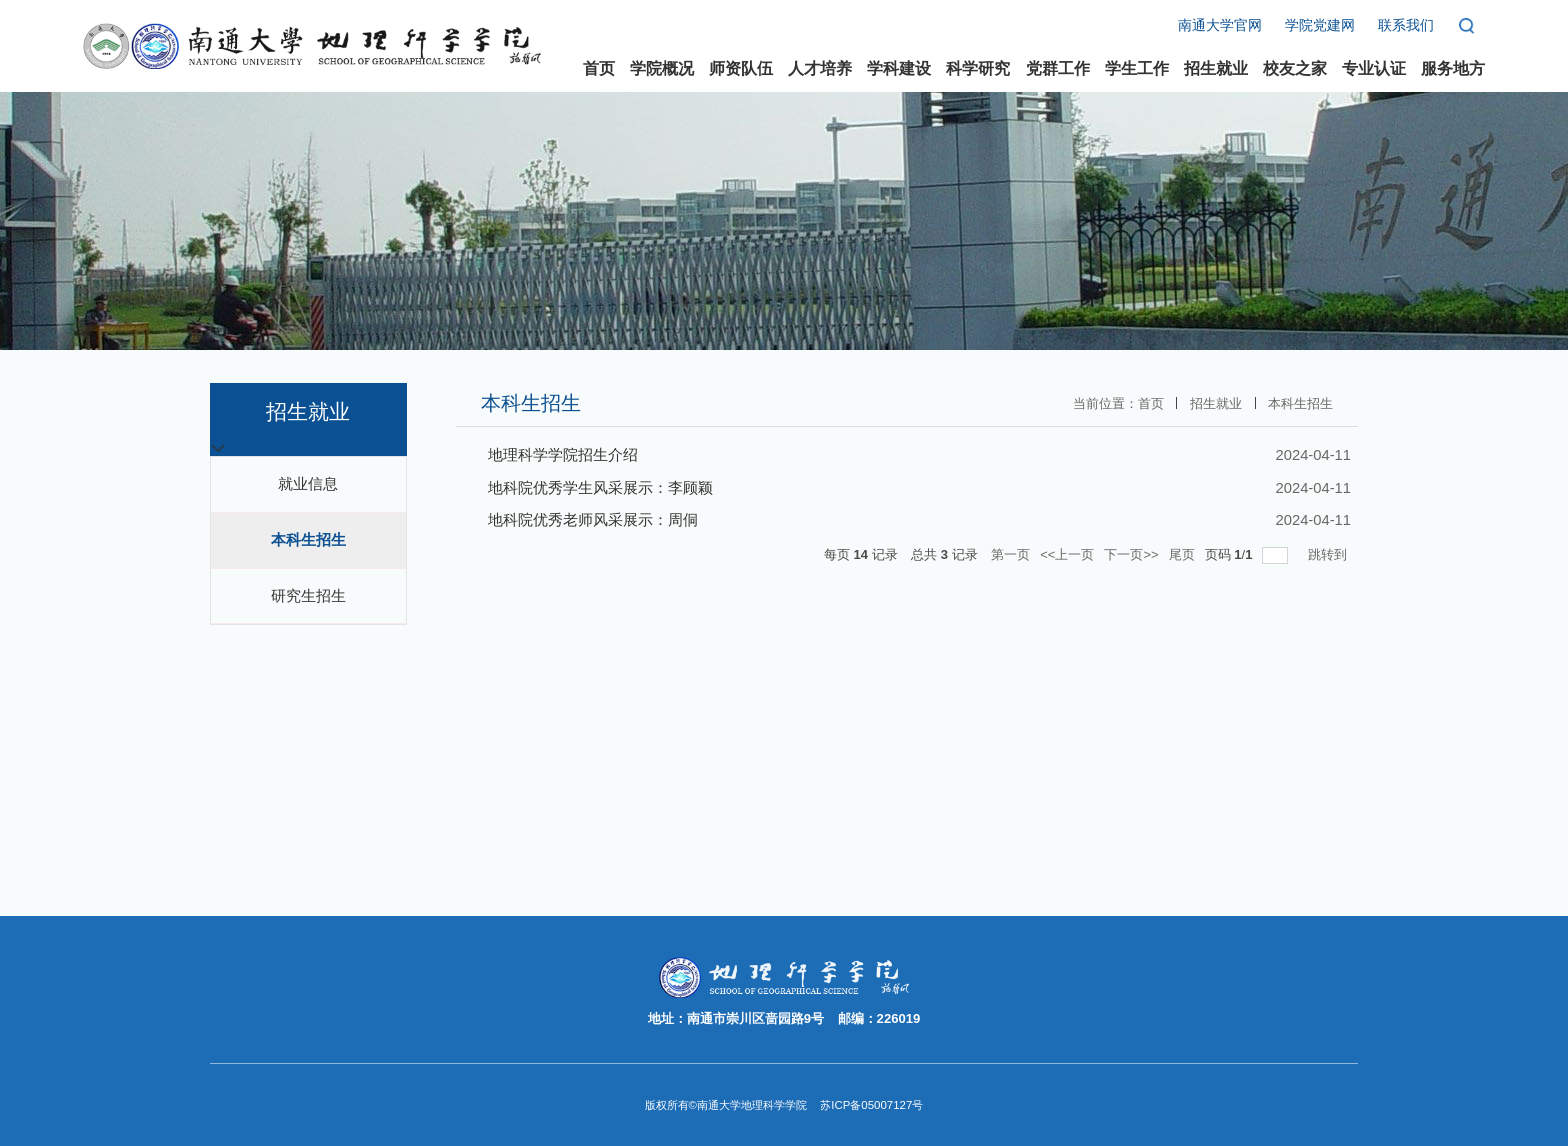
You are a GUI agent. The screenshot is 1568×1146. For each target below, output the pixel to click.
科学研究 (978, 68)
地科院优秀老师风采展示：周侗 (593, 520)
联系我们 (1406, 26)
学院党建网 (1320, 26)
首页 (599, 68)
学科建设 (899, 68)
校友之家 (1295, 68)
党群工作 (1058, 68)
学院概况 (662, 68)
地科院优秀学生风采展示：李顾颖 (600, 488)
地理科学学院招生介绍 (563, 455)
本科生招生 (1300, 403)
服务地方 (1453, 68)
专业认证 (1374, 68)
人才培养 (820, 68)
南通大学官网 (1220, 26)
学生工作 (1137, 68)
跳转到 (1329, 554)
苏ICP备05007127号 (871, 1105)
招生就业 (1216, 68)
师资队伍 (741, 68)
